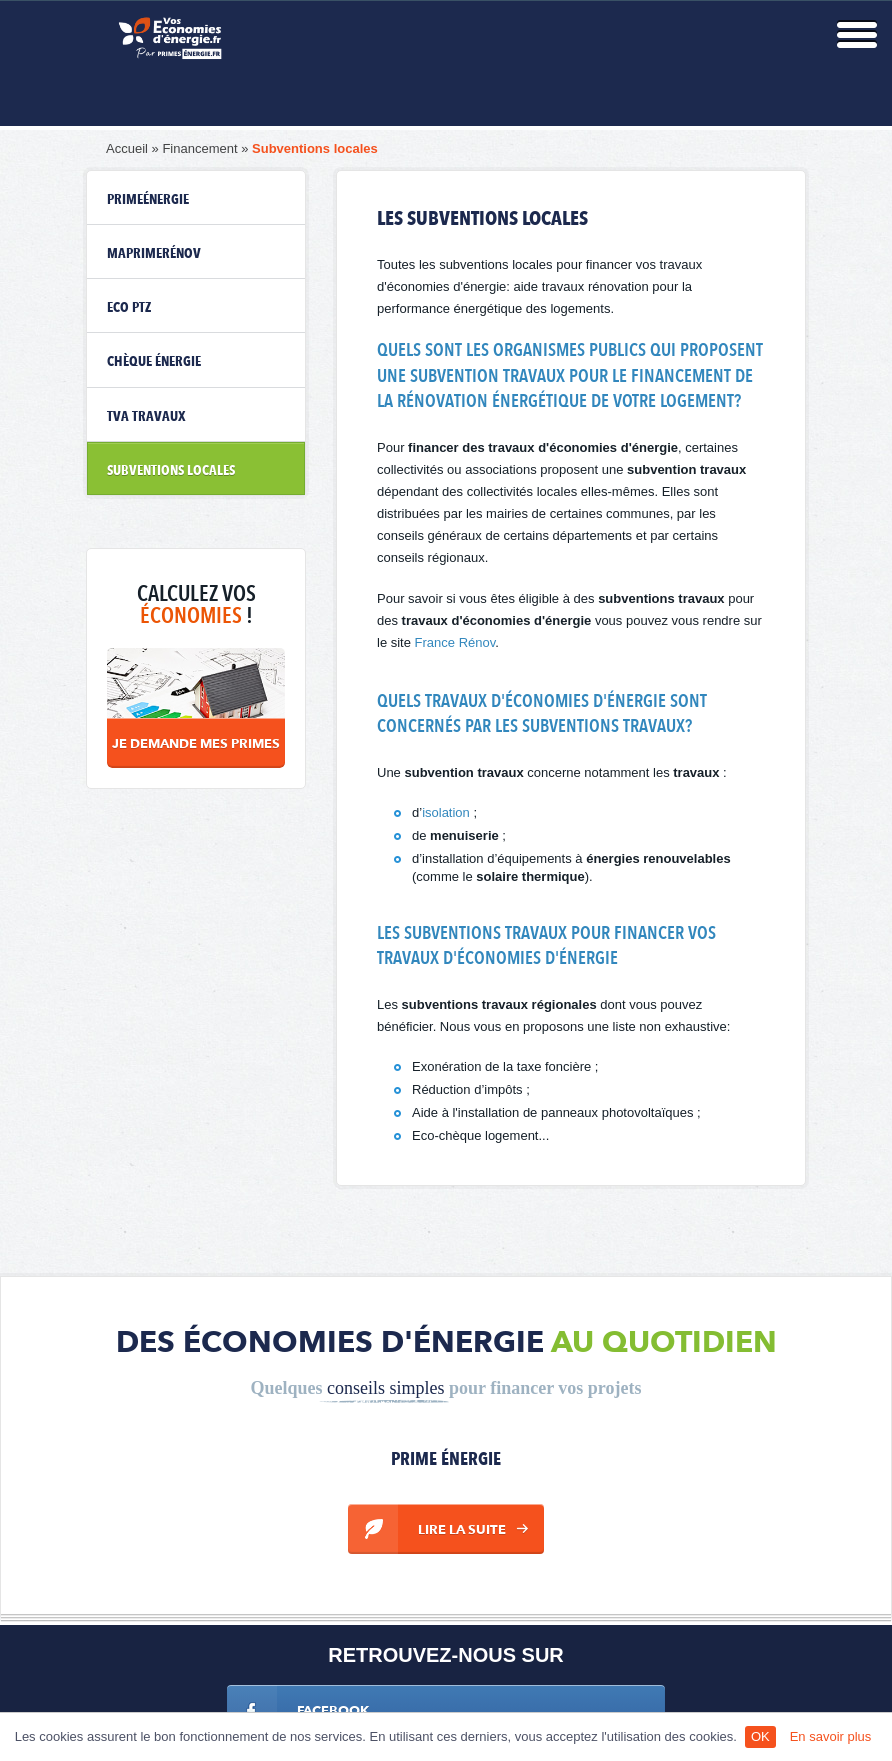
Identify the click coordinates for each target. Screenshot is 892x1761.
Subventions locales (315, 148)
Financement (199, 148)
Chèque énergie (154, 362)
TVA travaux (146, 417)
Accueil (127, 148)
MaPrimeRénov (154, 254)
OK (760, 1736)
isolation (446, 812)
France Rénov (455, 642)
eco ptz (129, 308)
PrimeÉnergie (148, 200)
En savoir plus (831, 1736)
